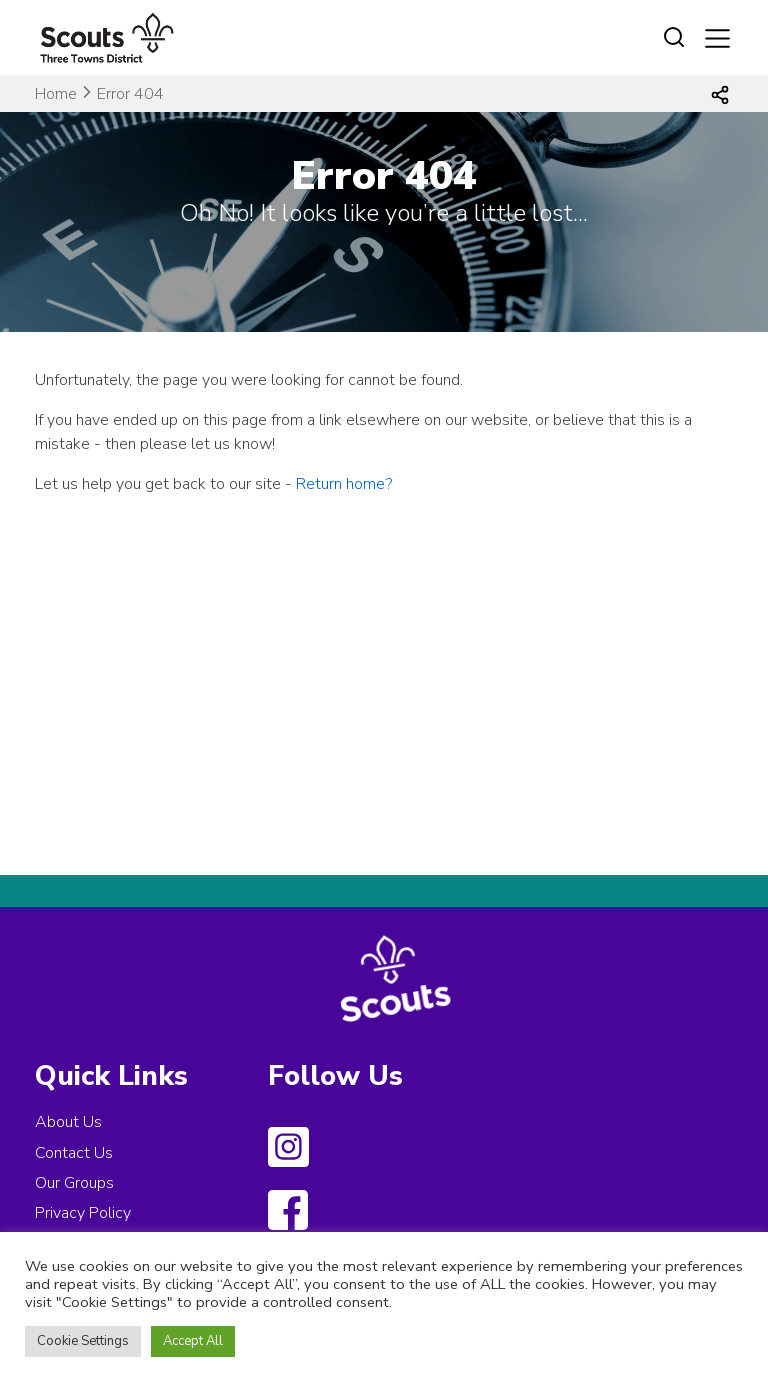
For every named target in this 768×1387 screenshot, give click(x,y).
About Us (68, 1122)
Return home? (344, 484)
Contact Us (74, 1153)
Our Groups (74, 1183)
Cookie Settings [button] (83, 1341)
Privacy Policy (83, 1213)
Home (56, 94)
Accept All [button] (193, 1341)
